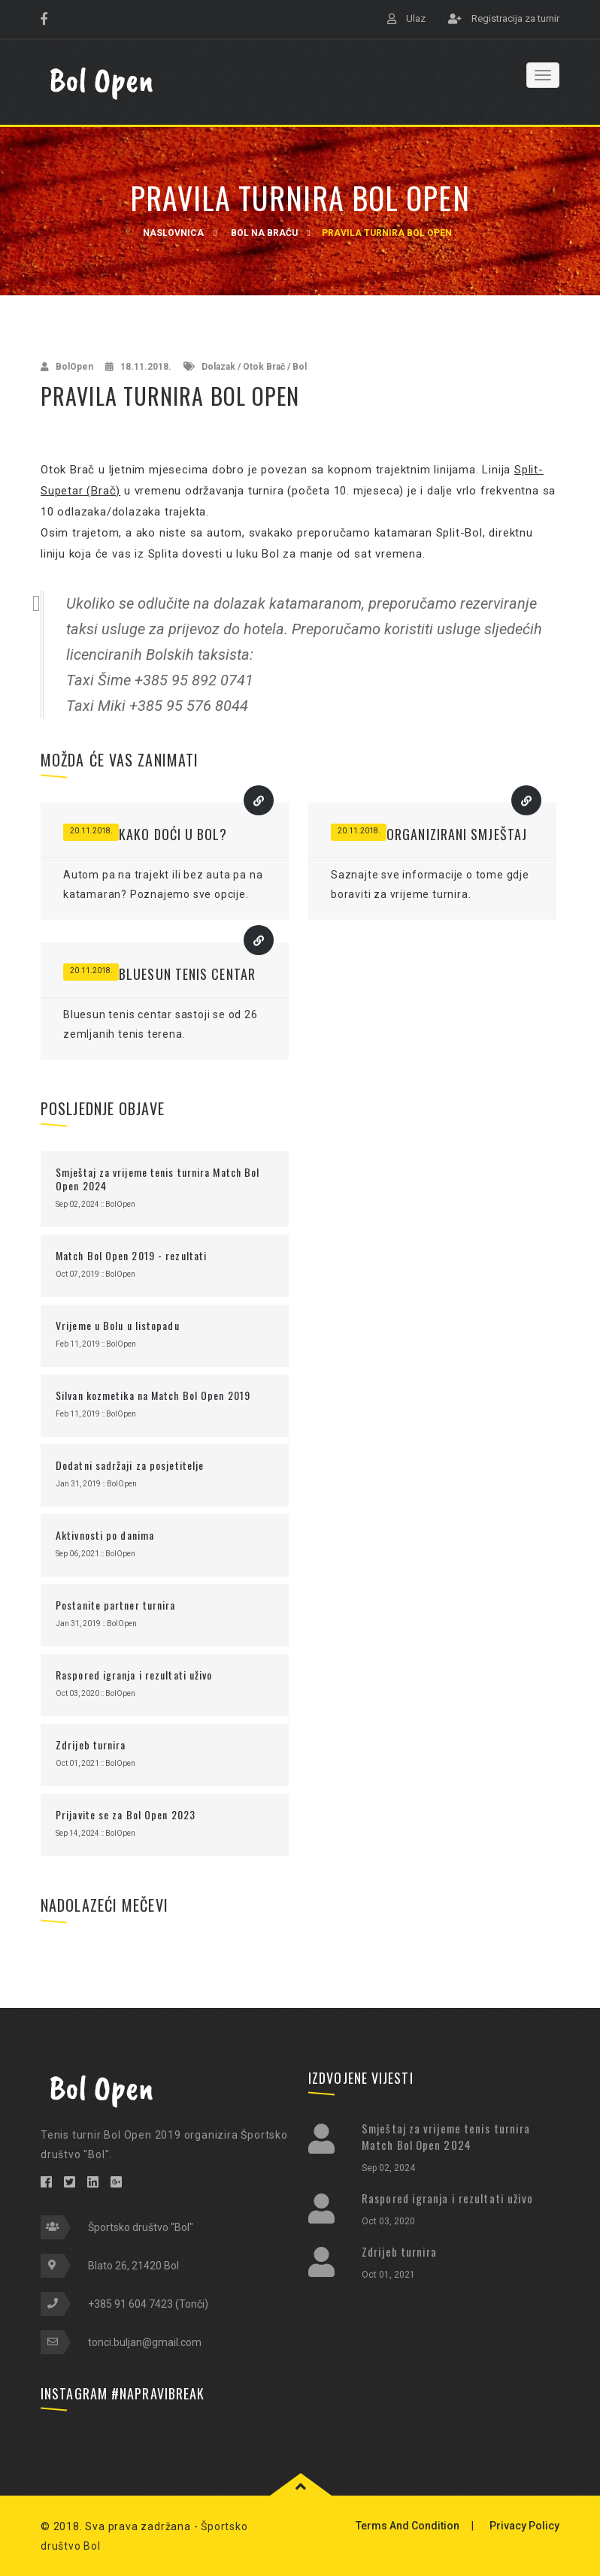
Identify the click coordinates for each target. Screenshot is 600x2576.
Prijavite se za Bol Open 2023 (125, 1814)
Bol (299, 366)
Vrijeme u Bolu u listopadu (118, 1325)
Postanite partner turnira (116, 1605)
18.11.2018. (145, 366)
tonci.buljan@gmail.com (145, 2342)
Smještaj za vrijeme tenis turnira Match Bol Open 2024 (157, 1178)
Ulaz (416, 18)
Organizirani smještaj (456, 834)
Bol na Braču (264, 233)
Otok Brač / (266, 366)
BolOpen (74, 366)
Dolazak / (221, 366)
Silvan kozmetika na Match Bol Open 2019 (153, 1395)
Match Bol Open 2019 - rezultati (131, 1255)
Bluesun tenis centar (187, 974)
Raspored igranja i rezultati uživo (134, 1675)
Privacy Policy (524, 2526)
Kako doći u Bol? (173, 834)
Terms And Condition (407, 2526)
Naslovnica (173, 233)
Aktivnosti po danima (105, 1535)
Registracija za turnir (515, 18)
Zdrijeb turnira (91, 1744)
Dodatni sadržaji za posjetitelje (130, 1465)
